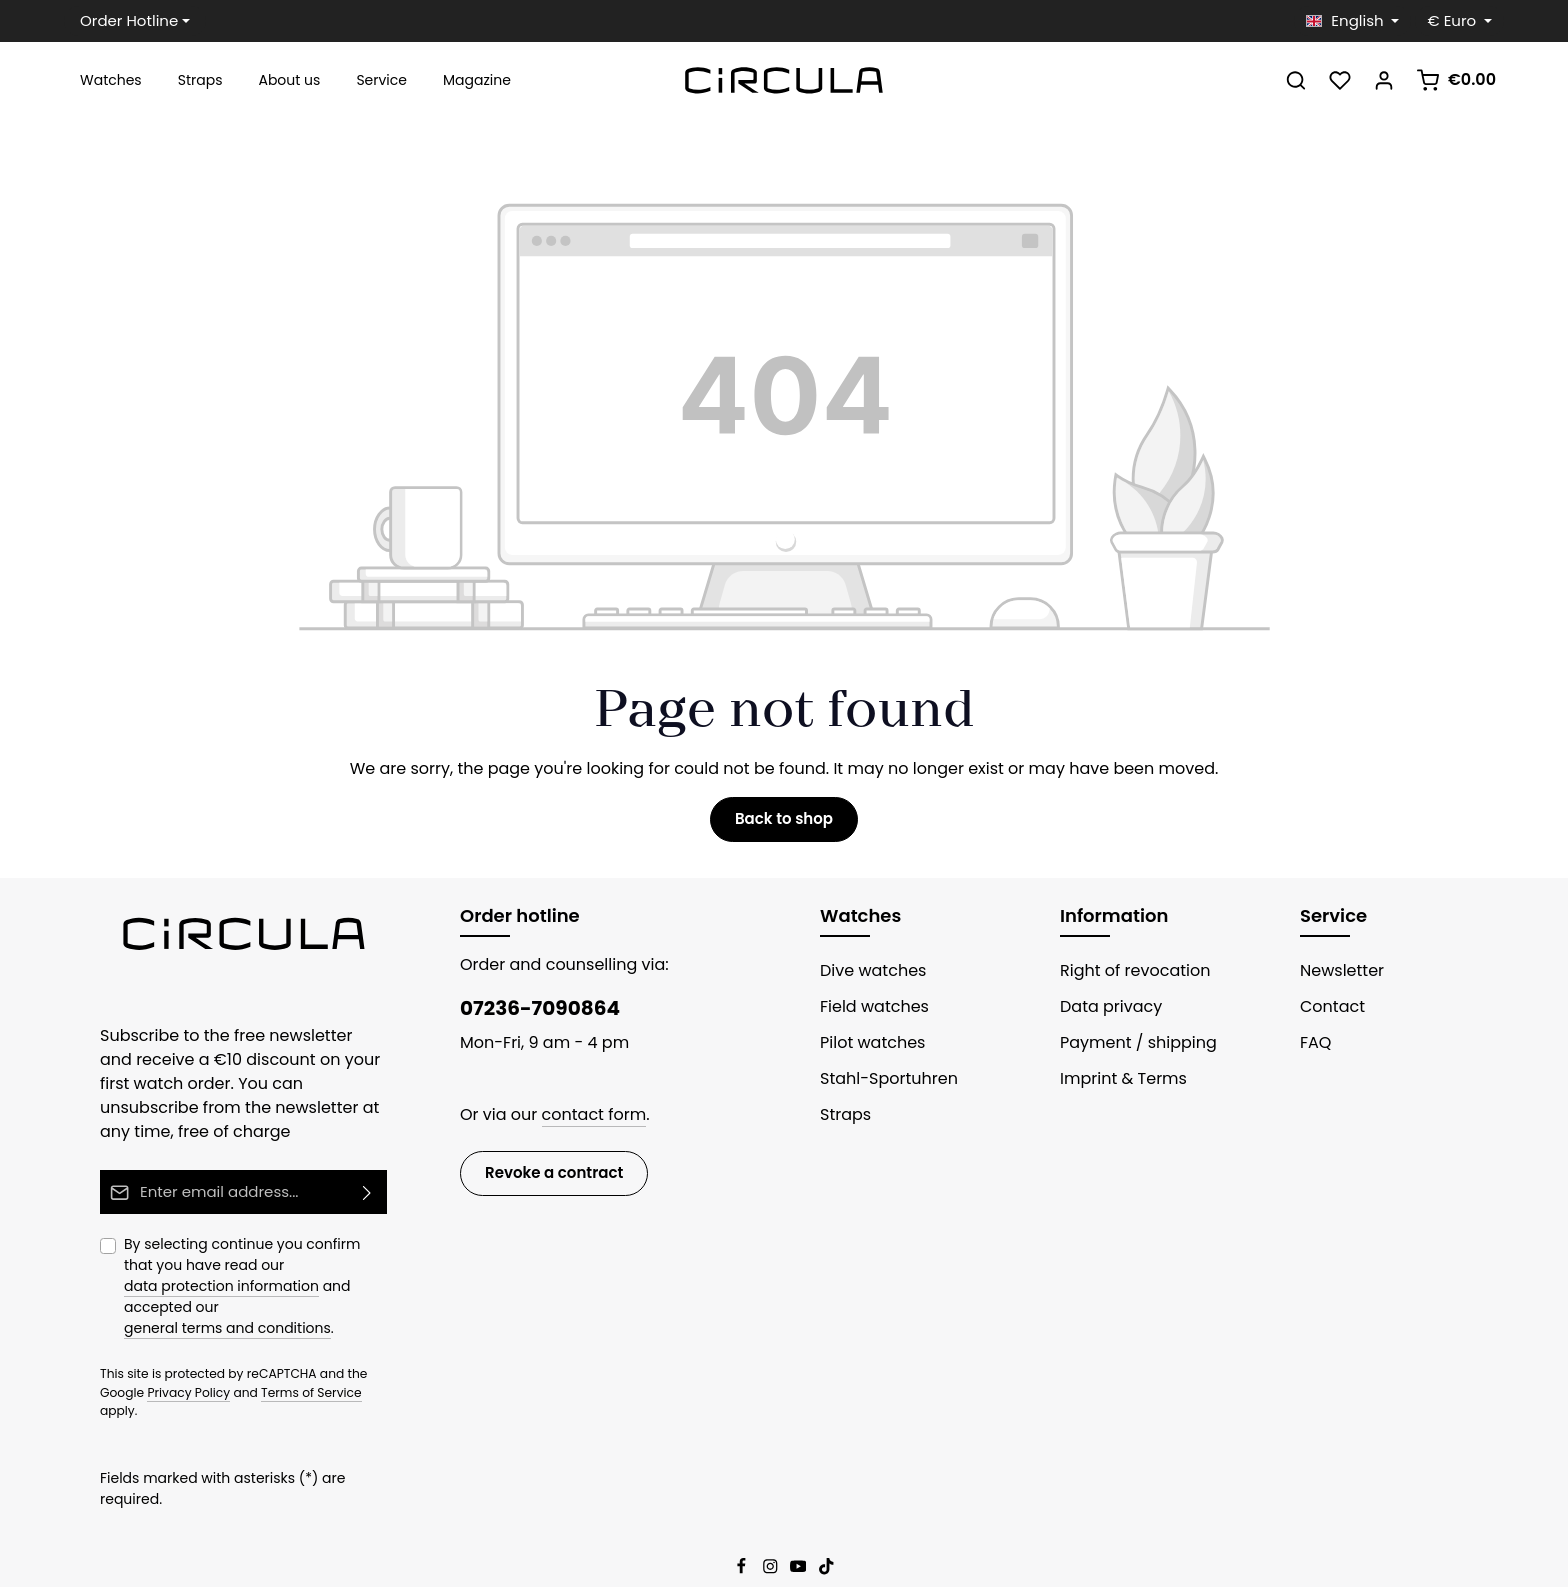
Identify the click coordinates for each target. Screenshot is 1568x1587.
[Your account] (1392, 85)
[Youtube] (800, 1515)
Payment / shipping (1128, 1049)
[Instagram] (772, 1515)
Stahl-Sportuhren (880, 1085)
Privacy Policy (138, 1377)
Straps (843, 1121)
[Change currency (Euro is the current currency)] (1463, 21)
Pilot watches (867, 1049)
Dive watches (867, 977)
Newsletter (1338, 977)
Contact (1327, 1013)
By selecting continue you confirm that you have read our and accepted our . (255, 1283)
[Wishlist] (1348, 85)
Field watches (869, 1013)
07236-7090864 (530, 1015)
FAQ (1316, 1049)
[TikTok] (826, 1515)
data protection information (297, 1271)
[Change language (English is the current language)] (1364, 21)
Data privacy (1104, 1013)
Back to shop (784, 827)
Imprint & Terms (1116, 1085)
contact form (579, 1121)
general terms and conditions (214, 1313)
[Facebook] (743, 1515)
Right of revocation (1126, 977)
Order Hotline (121, 21)
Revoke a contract (545, 1179)
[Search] (1304, 85)
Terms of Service (249, 1377)
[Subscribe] (367, 1198)
